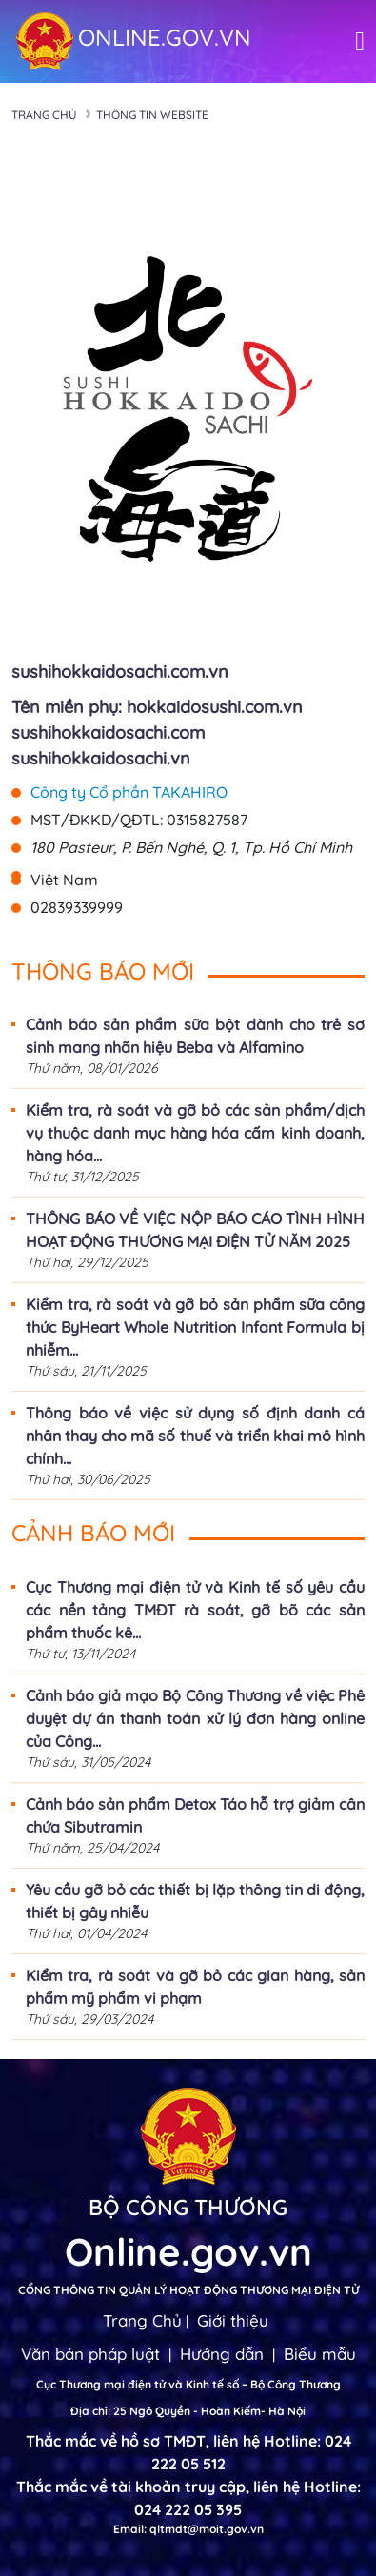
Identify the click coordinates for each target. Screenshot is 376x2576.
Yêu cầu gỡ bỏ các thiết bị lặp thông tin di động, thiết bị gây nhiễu (195, 1901)
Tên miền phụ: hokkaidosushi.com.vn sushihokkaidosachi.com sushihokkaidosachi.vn (157, 732)
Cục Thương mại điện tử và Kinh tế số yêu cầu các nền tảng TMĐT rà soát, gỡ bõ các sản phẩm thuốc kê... (195, 1609)
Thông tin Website (152, 115)
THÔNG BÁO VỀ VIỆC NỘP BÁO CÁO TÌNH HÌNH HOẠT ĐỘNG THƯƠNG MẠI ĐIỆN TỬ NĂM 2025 (195, 1230)
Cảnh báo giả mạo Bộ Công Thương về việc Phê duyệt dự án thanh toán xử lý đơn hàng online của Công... (195, 1718)
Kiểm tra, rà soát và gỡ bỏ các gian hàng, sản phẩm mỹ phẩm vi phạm (195, 1987)
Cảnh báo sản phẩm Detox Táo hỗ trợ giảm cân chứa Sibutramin (195, 1815)
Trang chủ (44, 115)
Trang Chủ (142, 2320)
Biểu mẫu (320, 2354)
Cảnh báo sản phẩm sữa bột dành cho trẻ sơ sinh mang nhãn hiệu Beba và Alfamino (195, 1036)
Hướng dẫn (222, 2354)
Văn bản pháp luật (90, 2354)
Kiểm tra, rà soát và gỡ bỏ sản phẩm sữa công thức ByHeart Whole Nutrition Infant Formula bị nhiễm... (195, 1327)
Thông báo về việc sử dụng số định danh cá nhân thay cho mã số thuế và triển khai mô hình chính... (195, 1435)
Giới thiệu (232, 2320)
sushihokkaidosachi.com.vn (119, 672)
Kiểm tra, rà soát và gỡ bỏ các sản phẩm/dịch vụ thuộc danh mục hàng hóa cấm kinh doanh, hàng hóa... (195, 1132)
